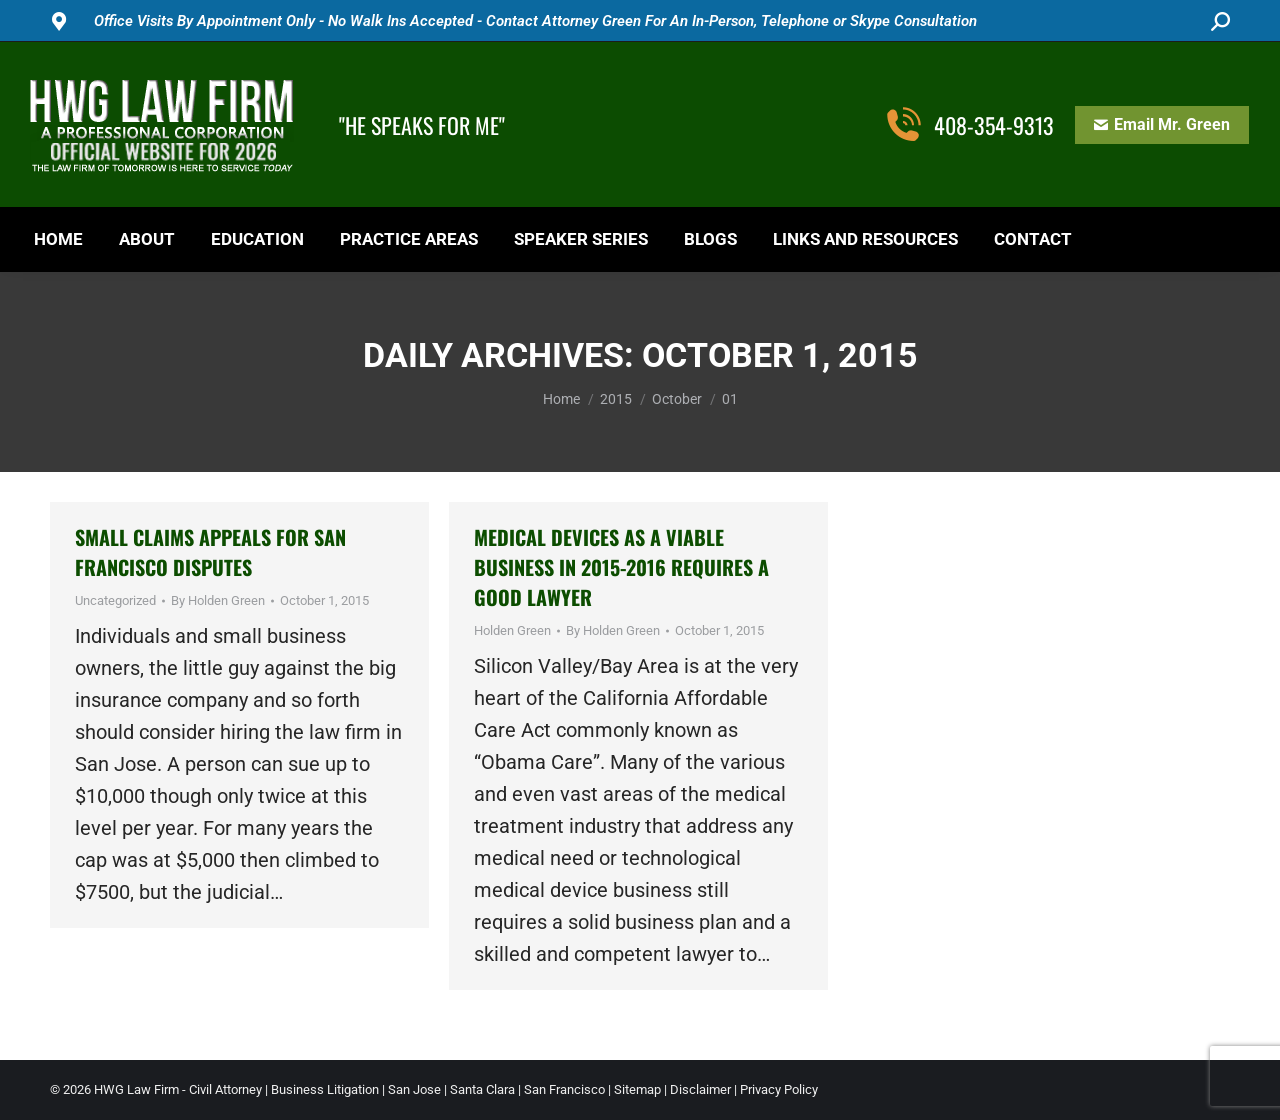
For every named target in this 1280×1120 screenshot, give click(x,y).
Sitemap (637, 1089)
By (218, 600)
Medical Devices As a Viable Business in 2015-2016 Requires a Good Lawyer (621, 567)
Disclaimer (700, 1089)
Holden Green (512, 630)
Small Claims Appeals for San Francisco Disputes (210, 552)
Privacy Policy (779, 1089)
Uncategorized (115, 600)
